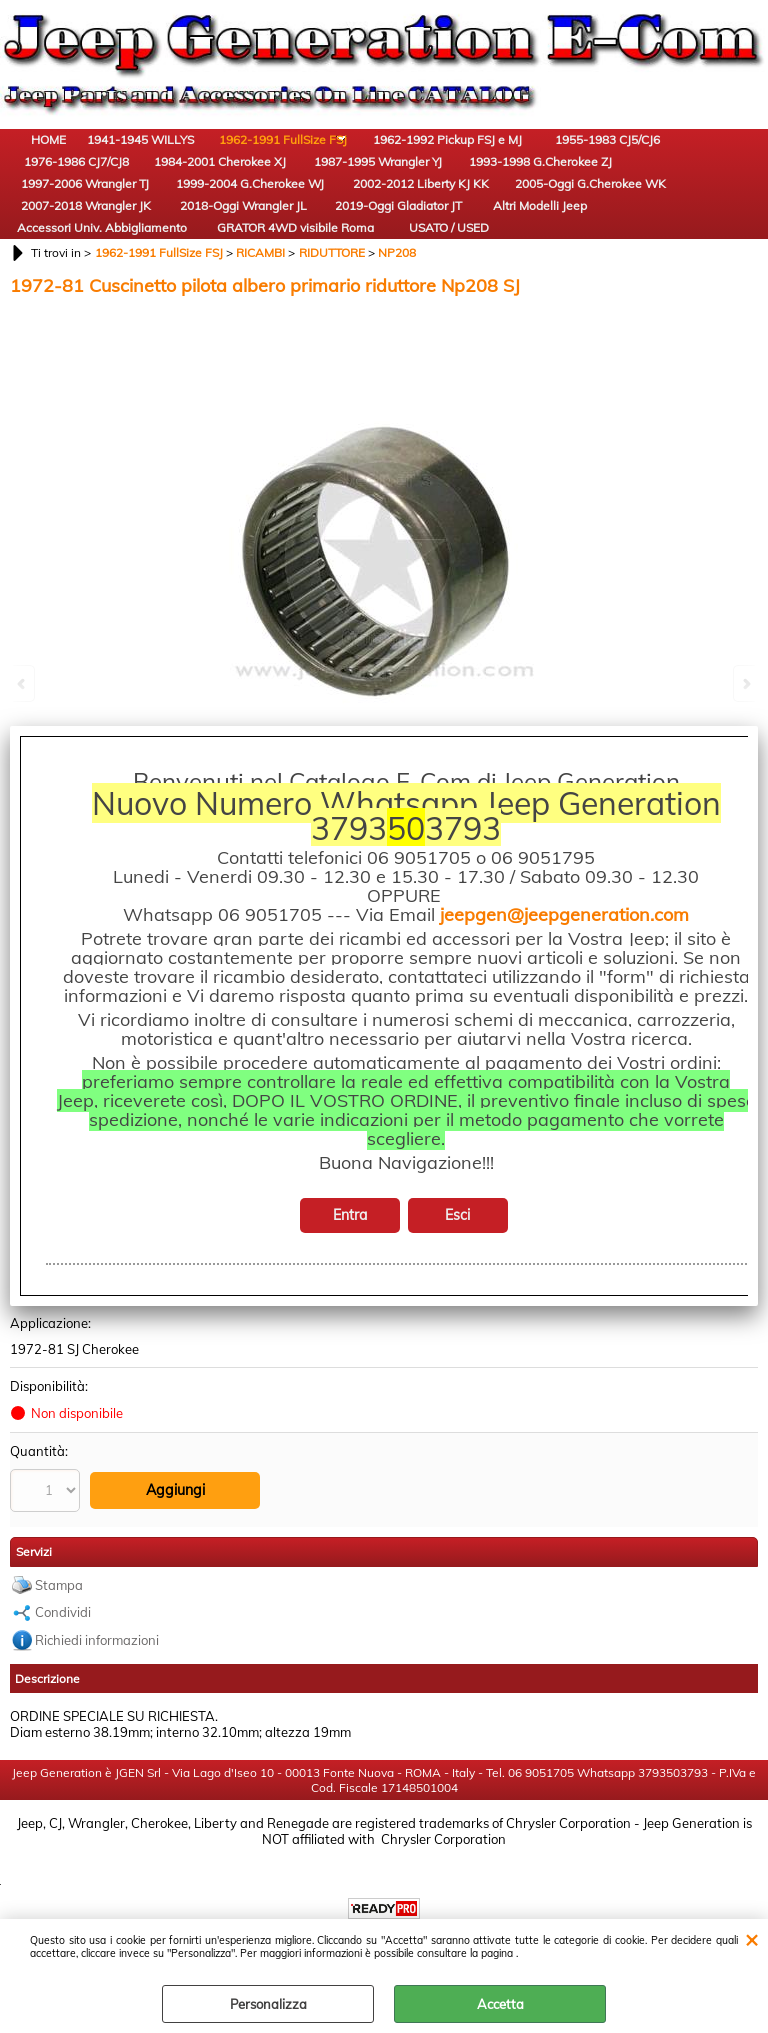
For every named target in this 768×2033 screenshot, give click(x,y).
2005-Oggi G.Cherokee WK (55, 268)
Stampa (59, 1690)
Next (745, 683)
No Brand (39, 1400)
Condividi (63, 1717)
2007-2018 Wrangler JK (165, 268)
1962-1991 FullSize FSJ (275, 156)
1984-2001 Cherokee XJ (55, 212)
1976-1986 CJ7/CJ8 (605, 156)
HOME (55, 165)
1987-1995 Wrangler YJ (165, 212)
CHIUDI (751, 1939)
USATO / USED (165, 333)
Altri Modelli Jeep (495, 268)
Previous (23, 683)
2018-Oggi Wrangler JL (275, 268)
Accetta (500, 2004)
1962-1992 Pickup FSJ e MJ (385, 156)
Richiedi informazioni (97, 1745)
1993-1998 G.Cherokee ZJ (275, 212)
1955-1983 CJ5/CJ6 (495, 156)
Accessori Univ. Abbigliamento (605, 268)
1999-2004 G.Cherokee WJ (495, 212)
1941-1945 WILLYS (165, 156)
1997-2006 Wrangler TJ (385, 212)
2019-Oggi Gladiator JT (385, 268)
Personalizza (268, 2004)
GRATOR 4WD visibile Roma (55, 324)
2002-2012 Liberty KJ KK (605, 212)
